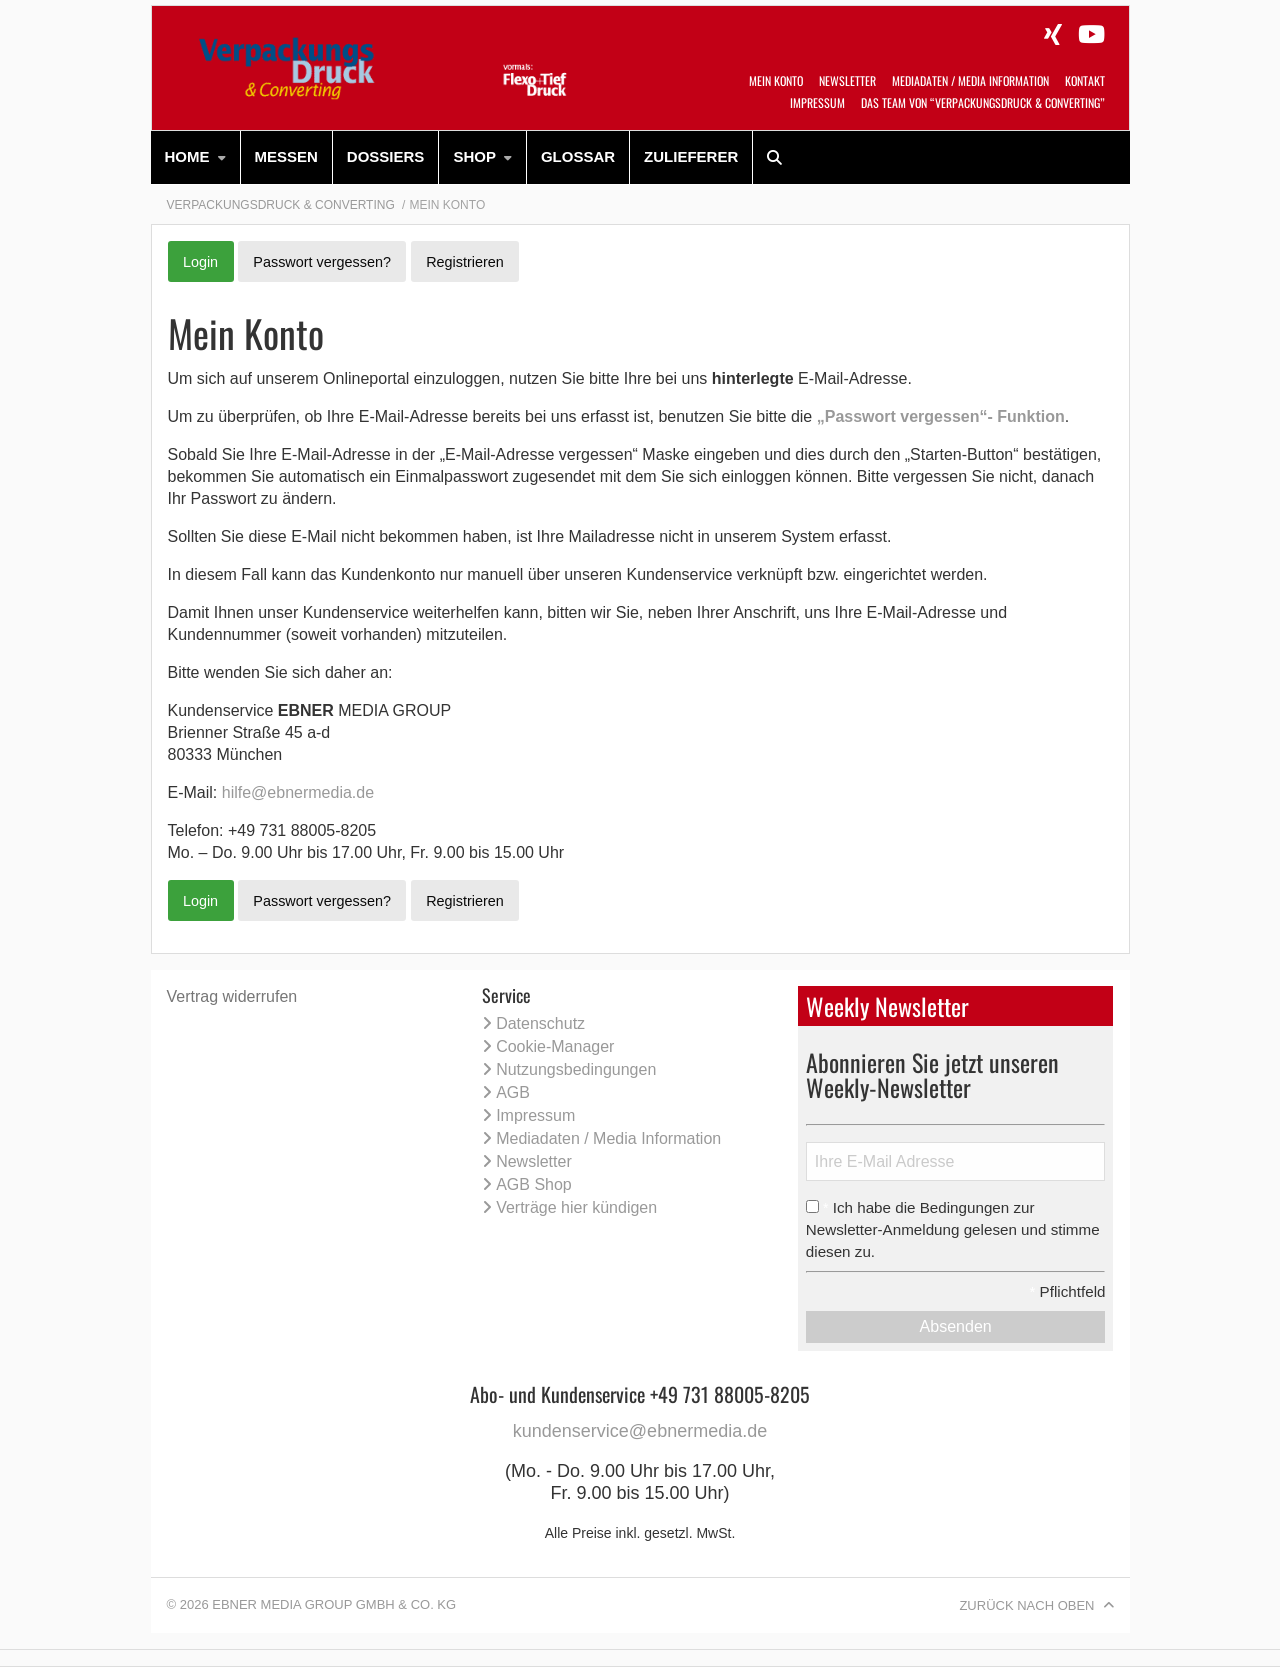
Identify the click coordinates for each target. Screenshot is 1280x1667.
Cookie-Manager (555, 1046)
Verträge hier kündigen (576, 1207)
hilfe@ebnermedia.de (298, 792)
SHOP (474, 156)
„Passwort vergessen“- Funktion (941, 416)
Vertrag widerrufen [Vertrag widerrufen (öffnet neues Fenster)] (232, 996)
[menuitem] (196, 157)
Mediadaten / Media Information (970, 80)
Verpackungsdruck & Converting (281, 205)
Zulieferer (691, 156)
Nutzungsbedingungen (576, 1069)
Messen (286, 156)
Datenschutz (540, 1023)
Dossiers (386, 156)
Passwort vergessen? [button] (322, 262)
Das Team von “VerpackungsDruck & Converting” (983, 102)
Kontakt (1085, 80)
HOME (187, 156)
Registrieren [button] (465, 262)
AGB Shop (534, 1184)
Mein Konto (776, 80)
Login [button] (200, 262)
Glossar (578, 156)
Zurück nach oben (1026, 1605)
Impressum (817, 102)
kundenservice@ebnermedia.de (640, 1431)
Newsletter (847, 80)
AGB (513, 1092)
